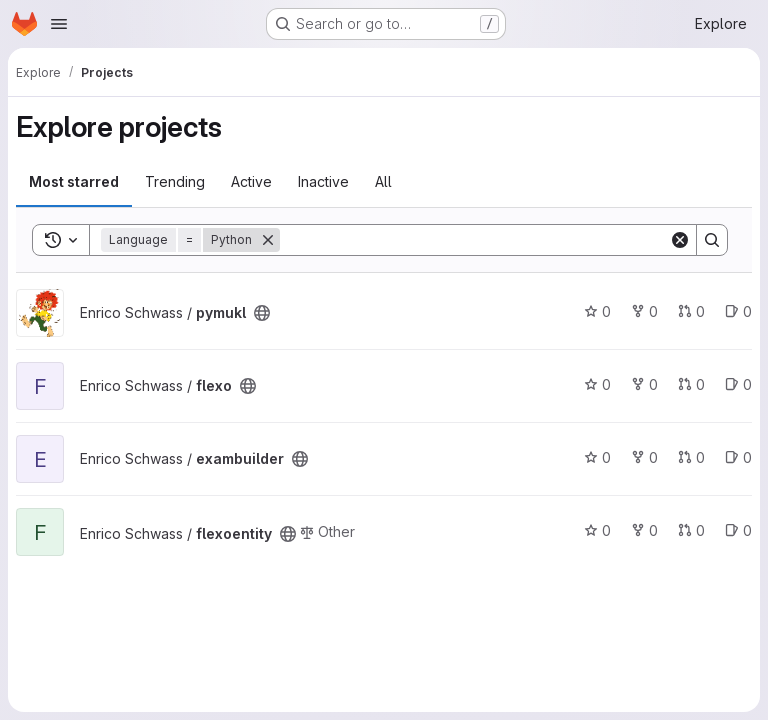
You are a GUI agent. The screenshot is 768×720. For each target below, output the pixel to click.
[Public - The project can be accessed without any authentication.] (262, 313)
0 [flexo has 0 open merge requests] (691, 384)
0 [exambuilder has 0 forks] (644, 457)
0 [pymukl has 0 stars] (597, 311)
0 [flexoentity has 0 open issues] (738, 530)
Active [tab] (251, 181)
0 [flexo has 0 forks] (644, 384)
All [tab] (383, 181)
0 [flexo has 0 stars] (597, 384)
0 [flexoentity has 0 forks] (644, 530)
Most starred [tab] (74, 181)
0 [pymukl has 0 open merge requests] (691, 311)
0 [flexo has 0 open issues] (738, 384)
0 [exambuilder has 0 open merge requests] (691, 457)
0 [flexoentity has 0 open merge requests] (691, 530)
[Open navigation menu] (59, 24)
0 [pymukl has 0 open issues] (738, 311)
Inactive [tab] (323, 181)
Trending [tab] (175, 181)
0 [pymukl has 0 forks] (644, 311)
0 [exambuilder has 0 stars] (597, 457)
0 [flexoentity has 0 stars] (597, 530)
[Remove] (268, 240)
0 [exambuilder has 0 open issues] (738, 457)
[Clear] (680, 240)
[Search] (474, 240)
